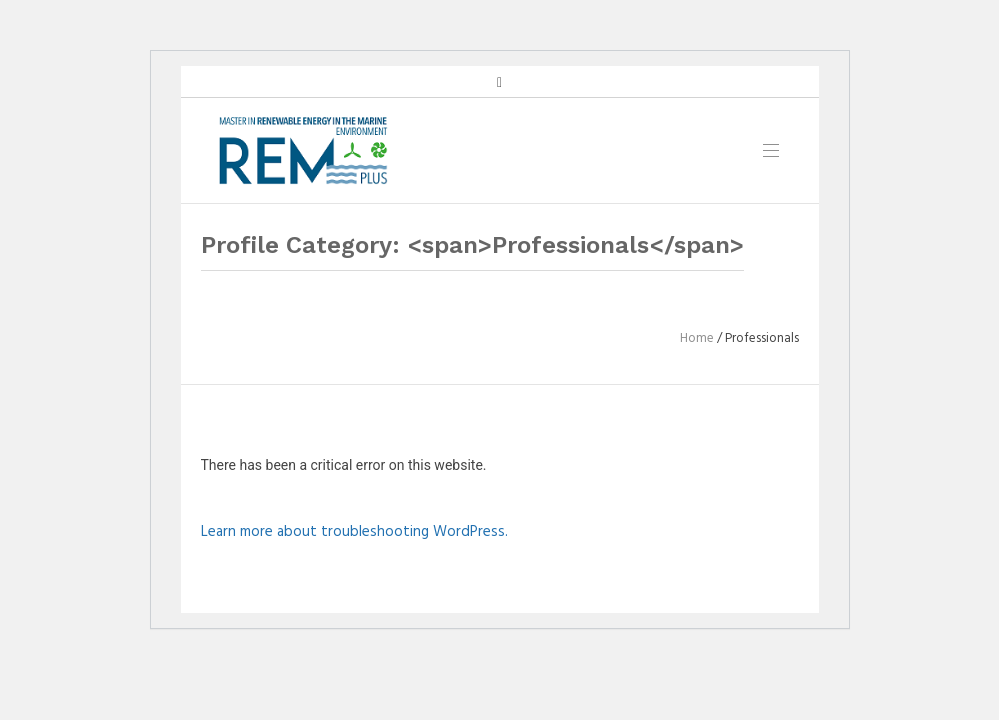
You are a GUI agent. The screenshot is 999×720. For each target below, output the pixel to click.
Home (697, 338)
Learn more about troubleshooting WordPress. (354, 532)
